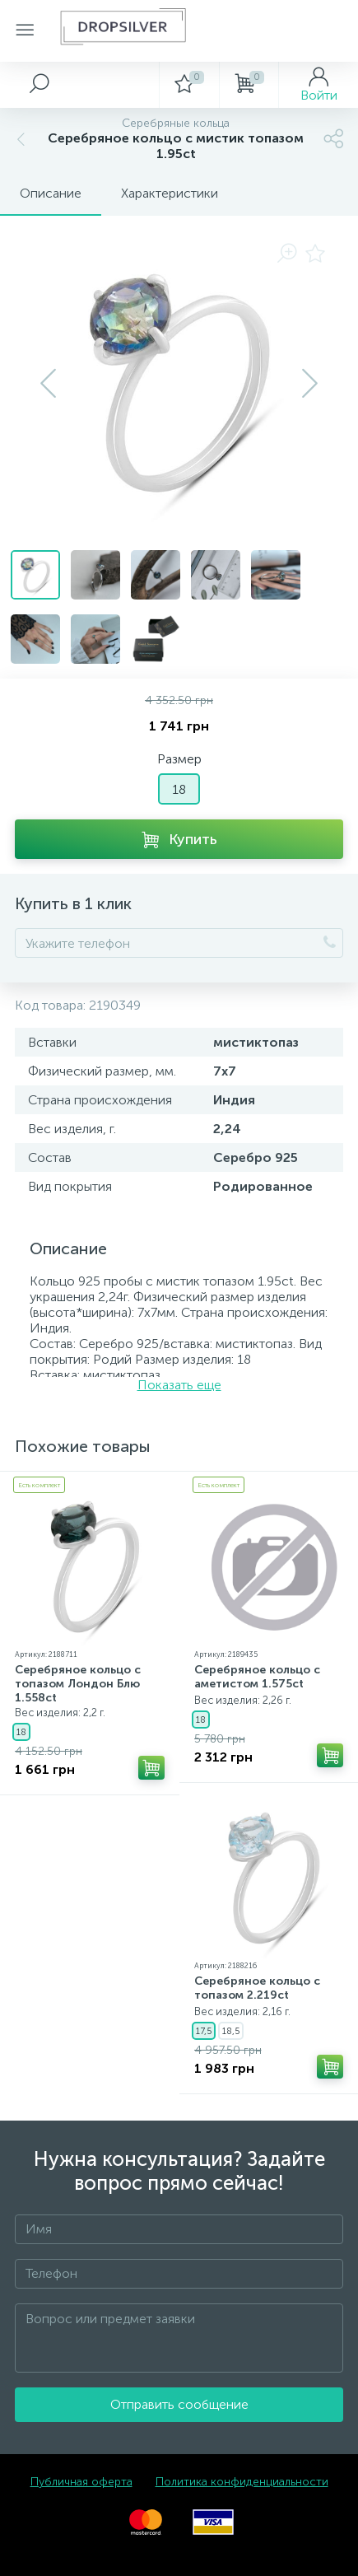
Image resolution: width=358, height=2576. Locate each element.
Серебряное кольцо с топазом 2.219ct (257, 1988)
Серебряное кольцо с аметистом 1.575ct (257, 1677)
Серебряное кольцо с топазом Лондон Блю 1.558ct (78, 1684)
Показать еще (179, 1385)
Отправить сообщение (179, 2404)
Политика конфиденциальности (242, 2482)
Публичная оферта (81, 2482)
